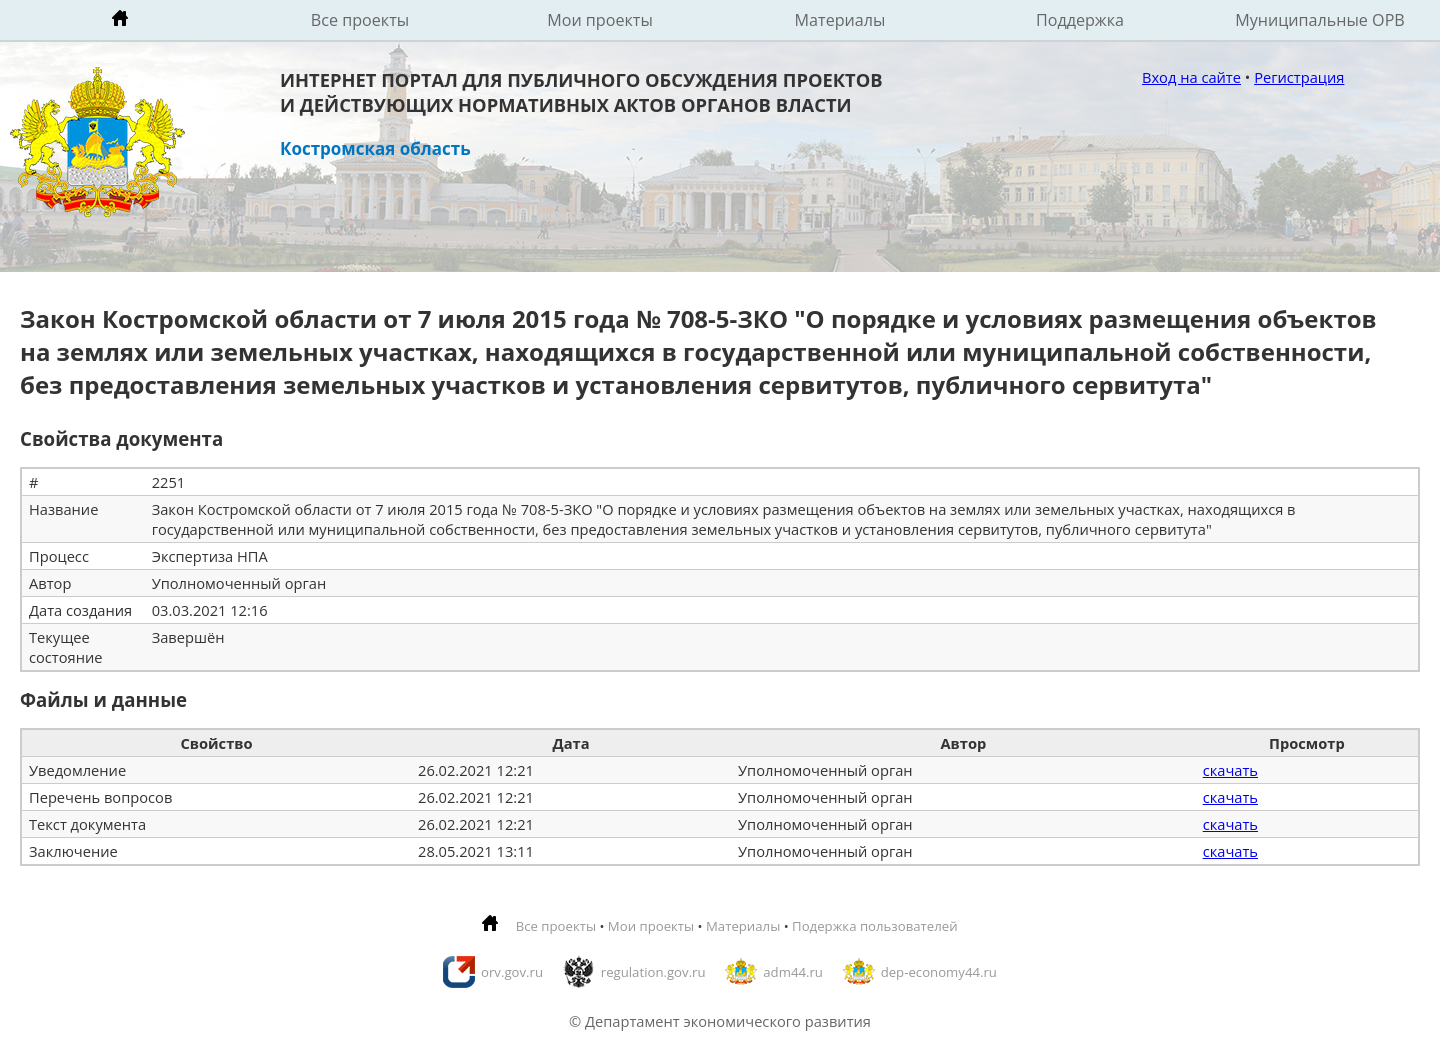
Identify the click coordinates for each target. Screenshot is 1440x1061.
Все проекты (360, 20)
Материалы (840, 20)
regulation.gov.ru (653, 972)
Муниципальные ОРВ (1320, 20)
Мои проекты (600, 20)
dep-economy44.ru (939, 972)
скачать (1230, 770)
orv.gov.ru (512, 972)
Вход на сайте (1191, 77)
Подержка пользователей (874, 926)
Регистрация (1299, 77)
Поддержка (1080, 20)
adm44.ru (793, 972)
